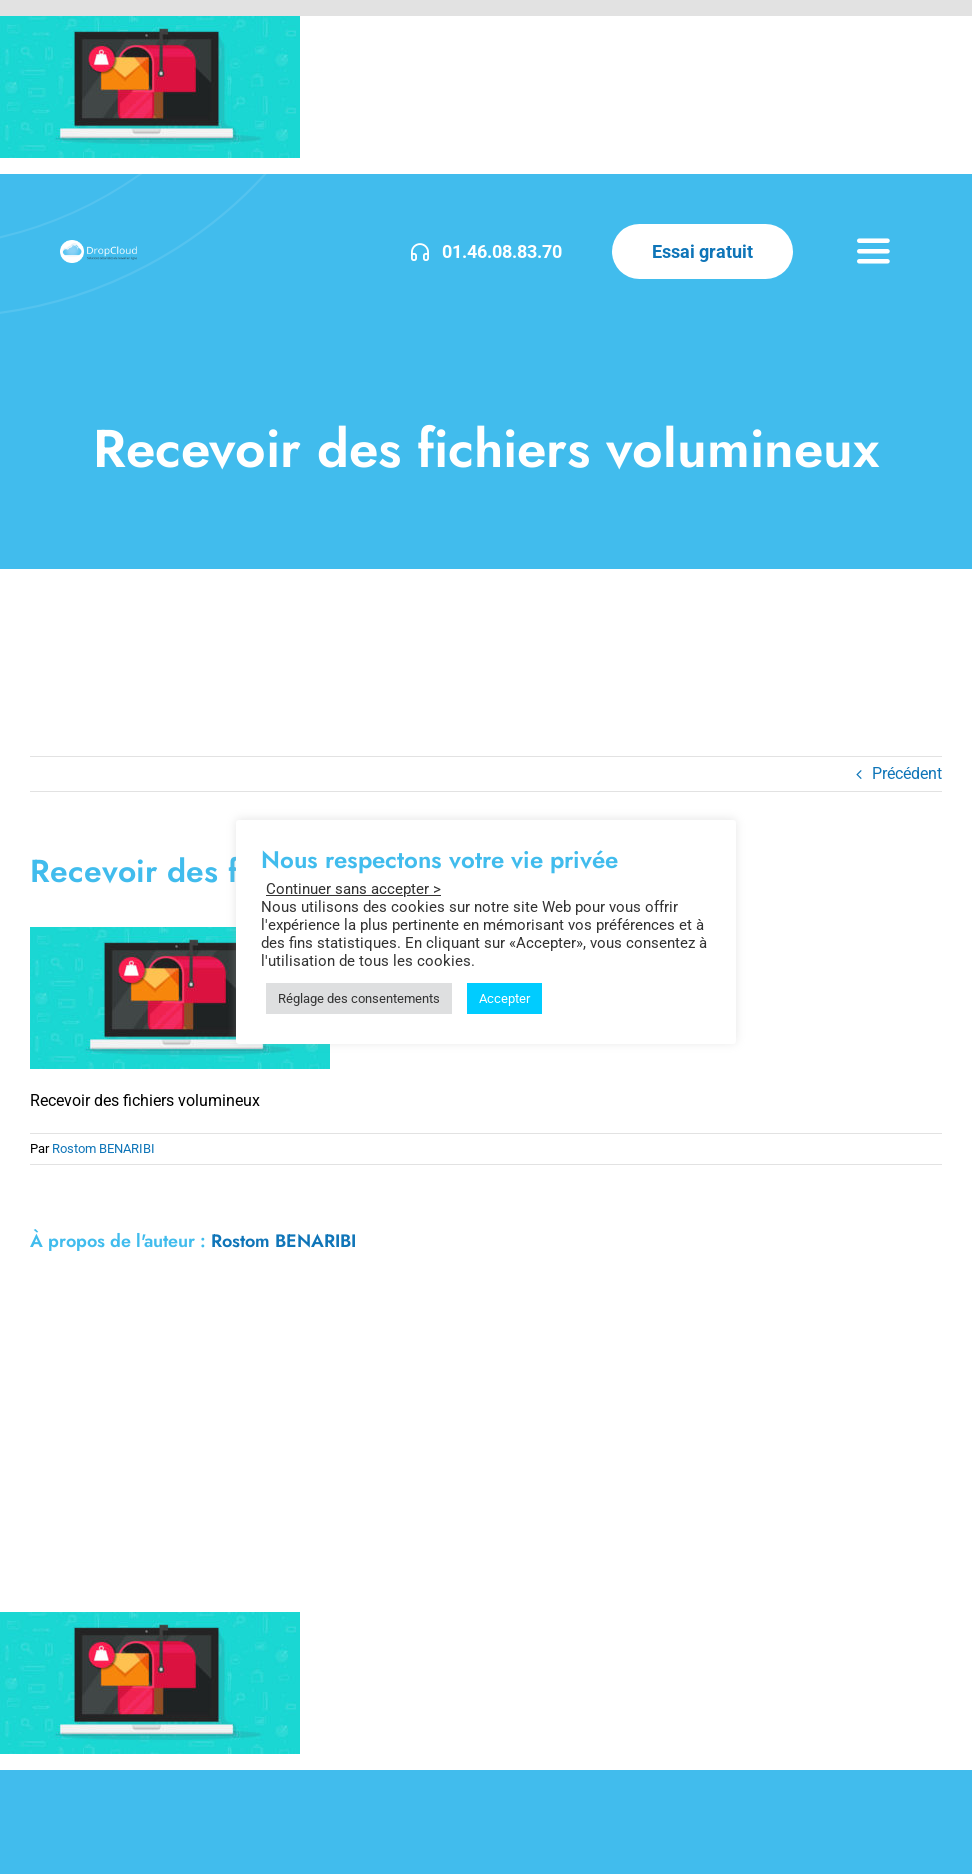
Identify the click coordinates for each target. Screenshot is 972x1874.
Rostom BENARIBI (103, 1148)
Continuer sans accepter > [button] (353, 889)
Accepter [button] (504, 998)
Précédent (907, 773)
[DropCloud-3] (98, 247)
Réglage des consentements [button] (359, 998)
